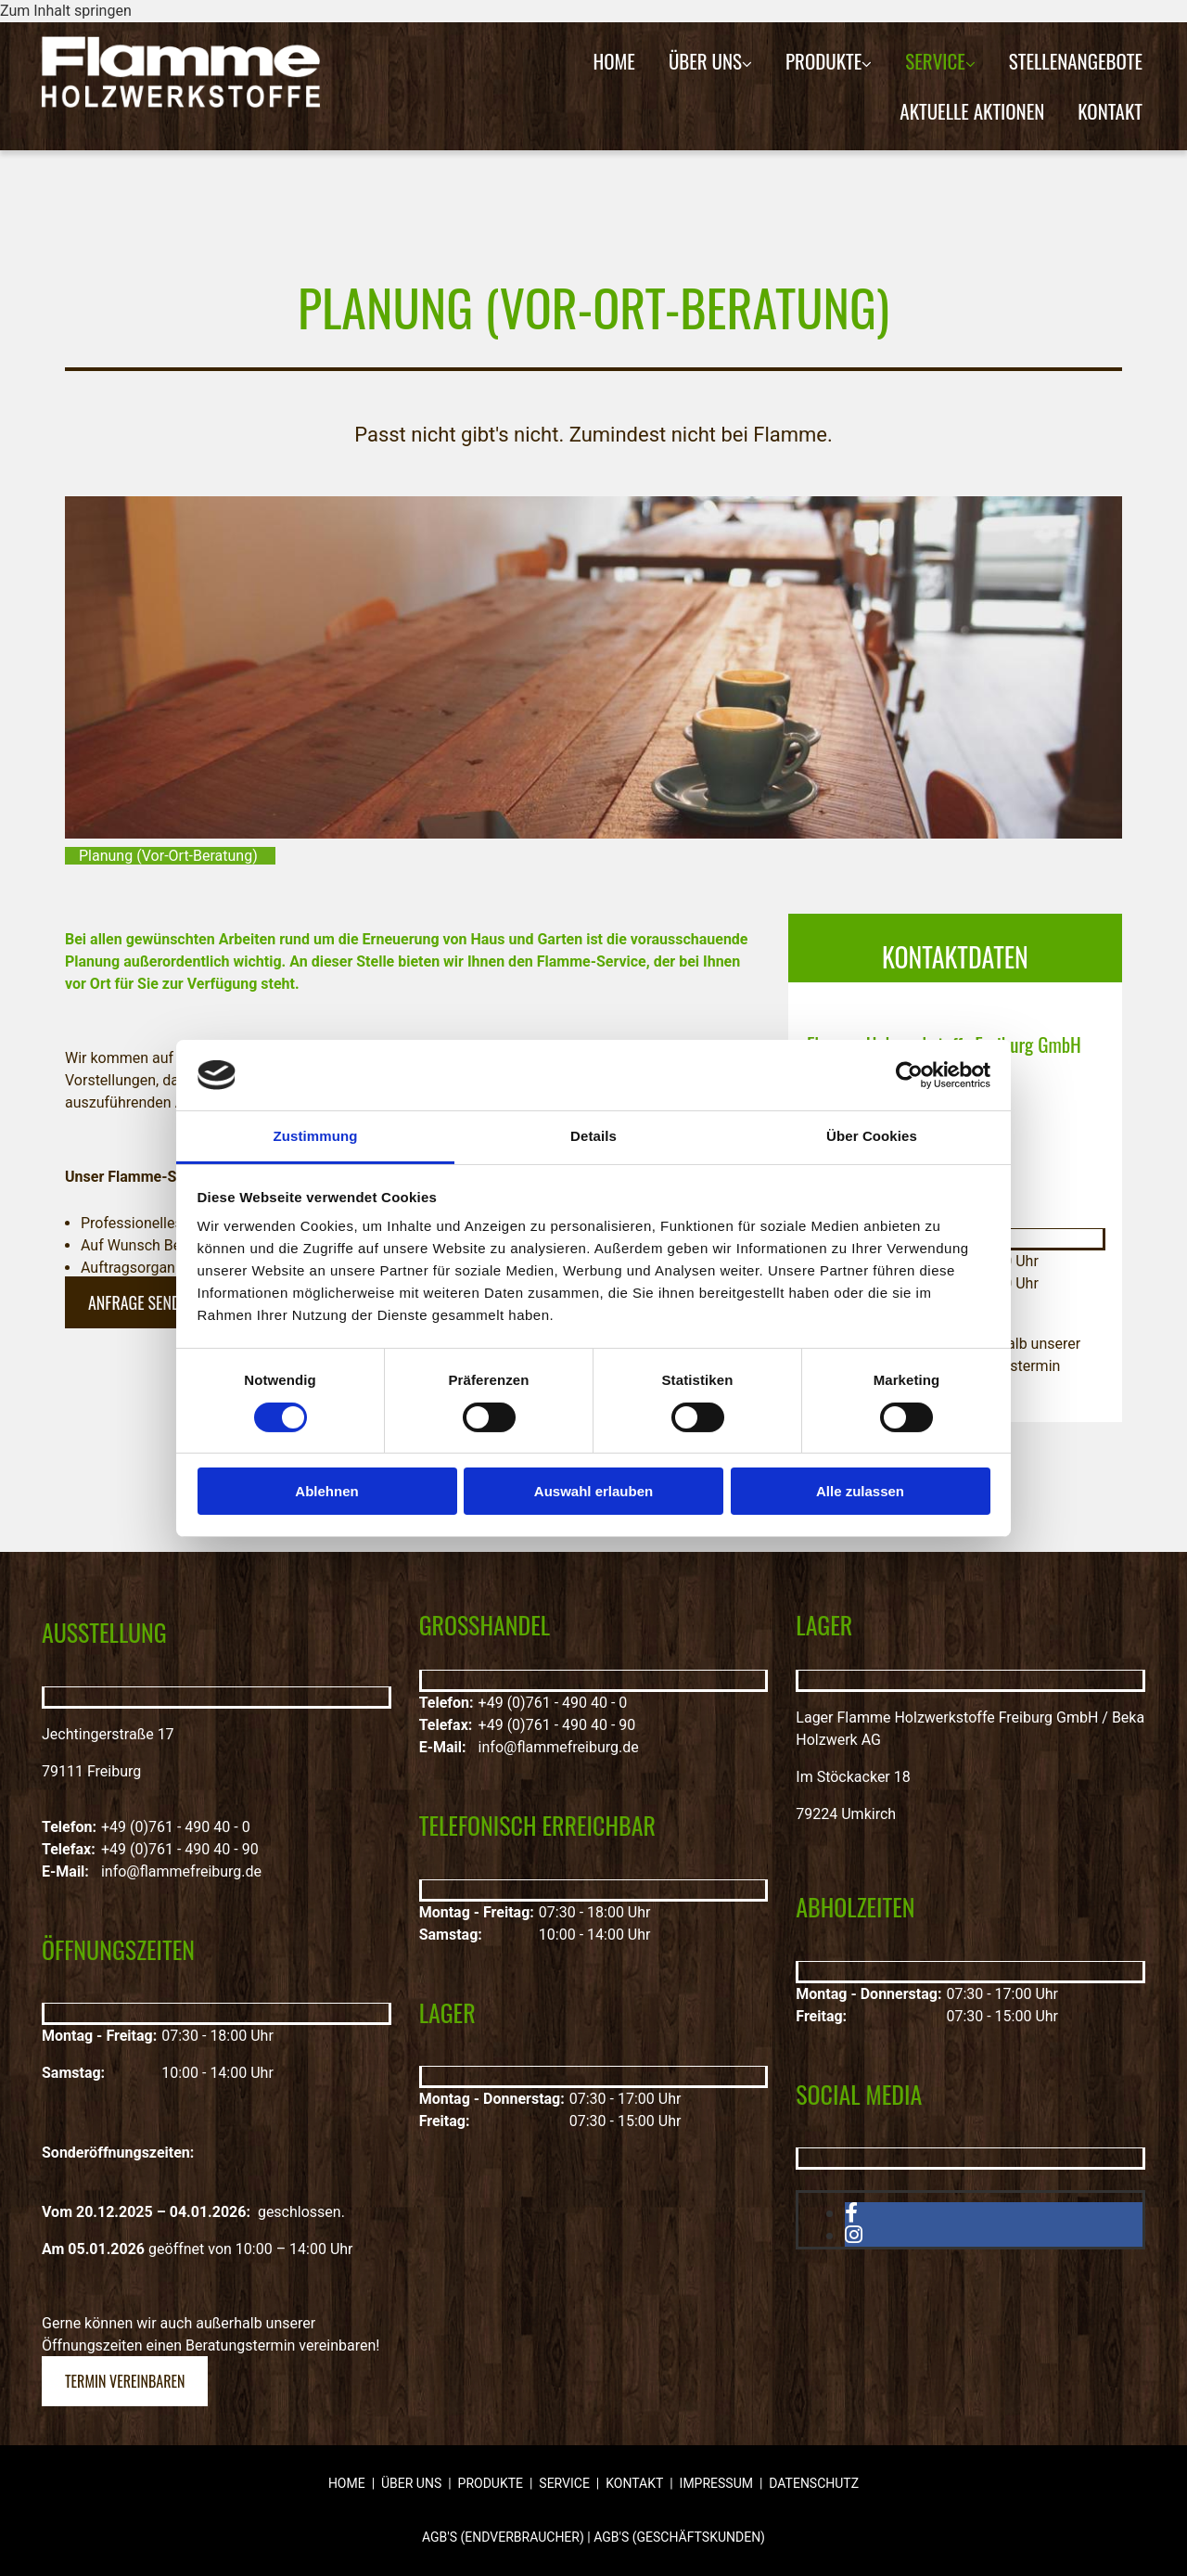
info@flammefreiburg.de (181, 1871)
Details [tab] (593, 1136)
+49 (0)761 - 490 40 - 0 (175, 1827)
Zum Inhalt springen (66, 10)
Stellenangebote (1075, 60)
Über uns (705, 60)
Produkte (823, 60)
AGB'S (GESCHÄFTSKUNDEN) (679, 2537)
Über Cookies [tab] (871, 1136)
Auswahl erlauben (593, 1491)
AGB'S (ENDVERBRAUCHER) (503, 2537)
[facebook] (851, 2212)
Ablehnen (326, 1491)
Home (614, 60)
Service (935, 60)
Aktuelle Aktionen (972, 110)
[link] (710, 61)
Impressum (716, 2483)
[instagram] (853, 2235)
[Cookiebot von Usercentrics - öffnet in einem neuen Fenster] (909, 1075)
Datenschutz (814, 2483)
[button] (142, 1302)
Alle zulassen (860, 1491)
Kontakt (1110, 110)
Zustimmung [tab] (316, 1136)
